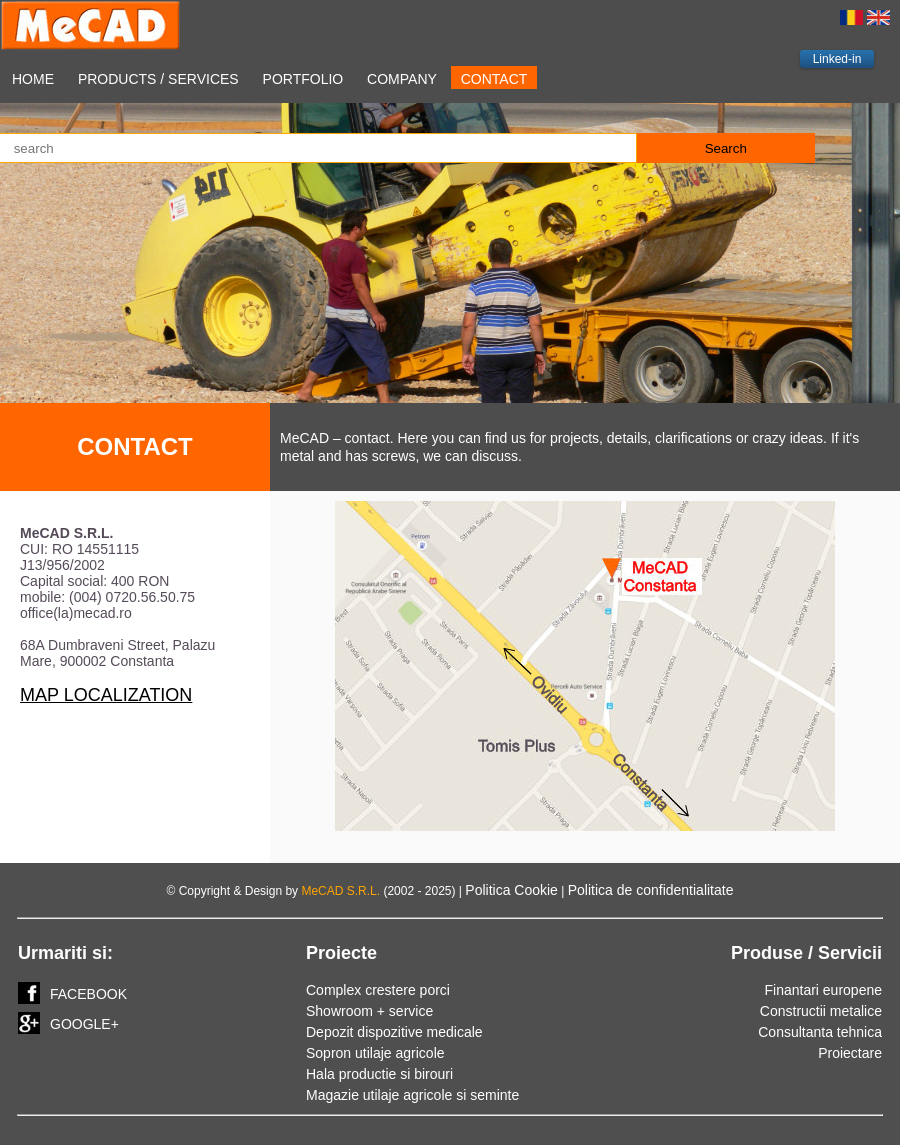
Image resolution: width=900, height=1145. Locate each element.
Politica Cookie (511, 890)
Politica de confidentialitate (651, 890)
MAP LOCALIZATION (106, 695)
